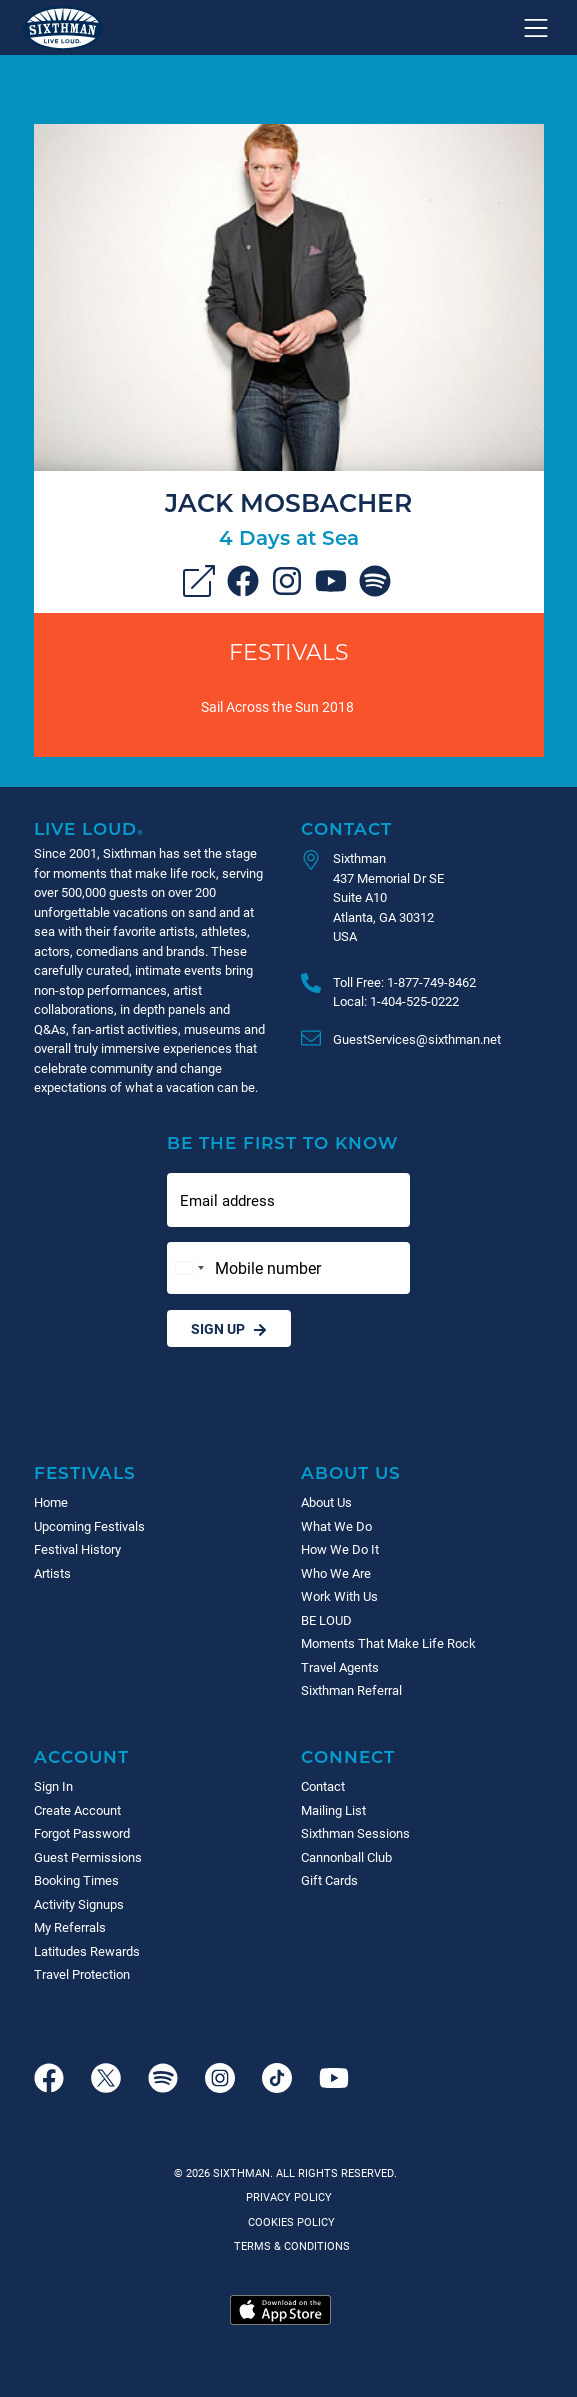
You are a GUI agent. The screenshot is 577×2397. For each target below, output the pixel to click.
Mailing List (333, 1810)
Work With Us (339, 1596)
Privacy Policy (289, 2196)
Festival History (77, 1549)
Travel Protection (82, 1974)
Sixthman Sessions (355, 1833)
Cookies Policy (288, 2221)
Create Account (77, 1810)
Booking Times (76, 1880)
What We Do (336, 1526)
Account (81, 1756)
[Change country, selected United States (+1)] (189, 1268)
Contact (346, 828)
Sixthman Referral (351, 1690)
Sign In (53, 1786)
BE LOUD (326, 1620)
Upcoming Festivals (89, 1526)
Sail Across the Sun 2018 (277, 706)
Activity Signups (79, 1904)
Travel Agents (340, 1667)
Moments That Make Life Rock (388, 1643)
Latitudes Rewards (87, 1951)
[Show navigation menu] (536, 28)
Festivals (289, 651)
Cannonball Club (346, 1857)
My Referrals (70, 1927)
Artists (52, 1573)
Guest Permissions (88, 1857)
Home (51, 1502)
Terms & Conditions (289, 2245)
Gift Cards (329, 1880)
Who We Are (336, 1573)
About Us (351, 1472)
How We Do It (340, 1549)
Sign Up (229, 1328)
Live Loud (89, 828)
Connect (348, 1756)
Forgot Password (82, 1833)
